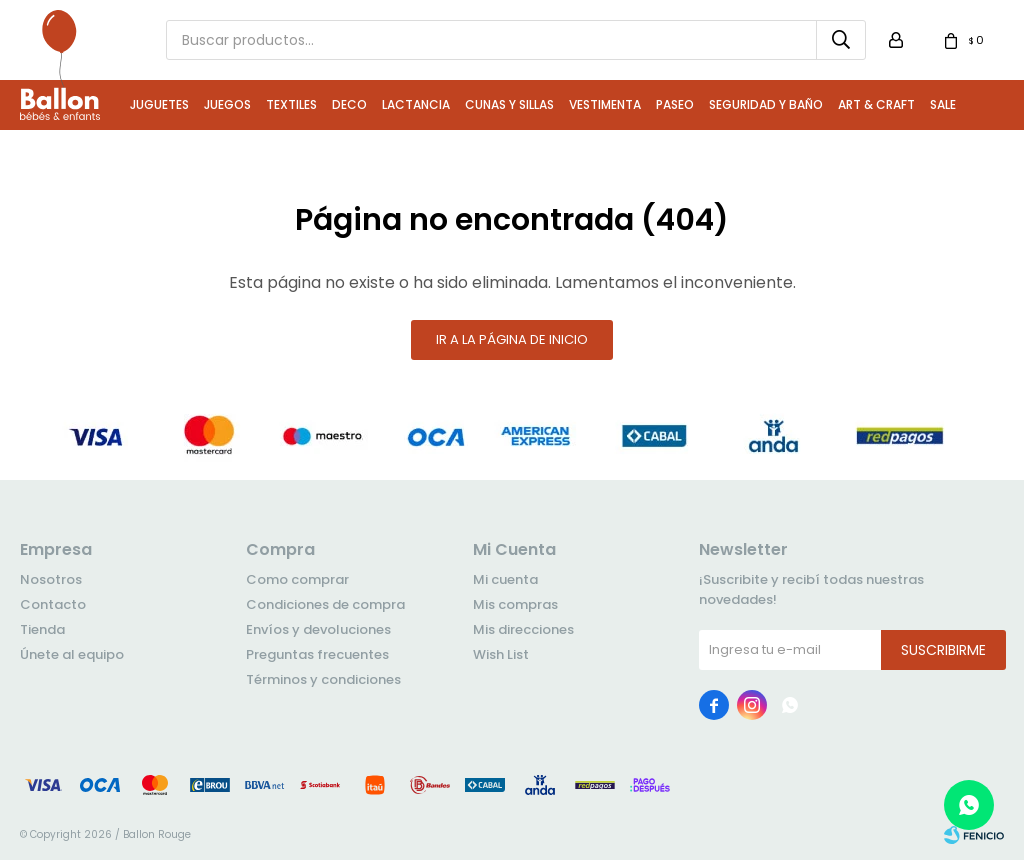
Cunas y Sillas (509, 104)
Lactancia (416, 104)
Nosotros (51, 579)
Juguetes (159, 104)
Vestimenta (605, 104)
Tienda (42, 629)
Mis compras (515, 604)
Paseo (675, 104)
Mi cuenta (505, 579)
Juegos (227, 104)
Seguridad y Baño (766, 104)
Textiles (291, 104)
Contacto (53, 604)
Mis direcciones (523, 629)
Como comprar (297, 579)
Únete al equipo (72, 654)
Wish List (501, 654)
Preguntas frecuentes (317, 654)
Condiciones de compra (325, 604)
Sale (943, 104)
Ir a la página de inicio (512, 339)
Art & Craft (876, 104)
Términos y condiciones (323, 679)
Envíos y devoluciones (318, 629)
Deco (349, 104)
